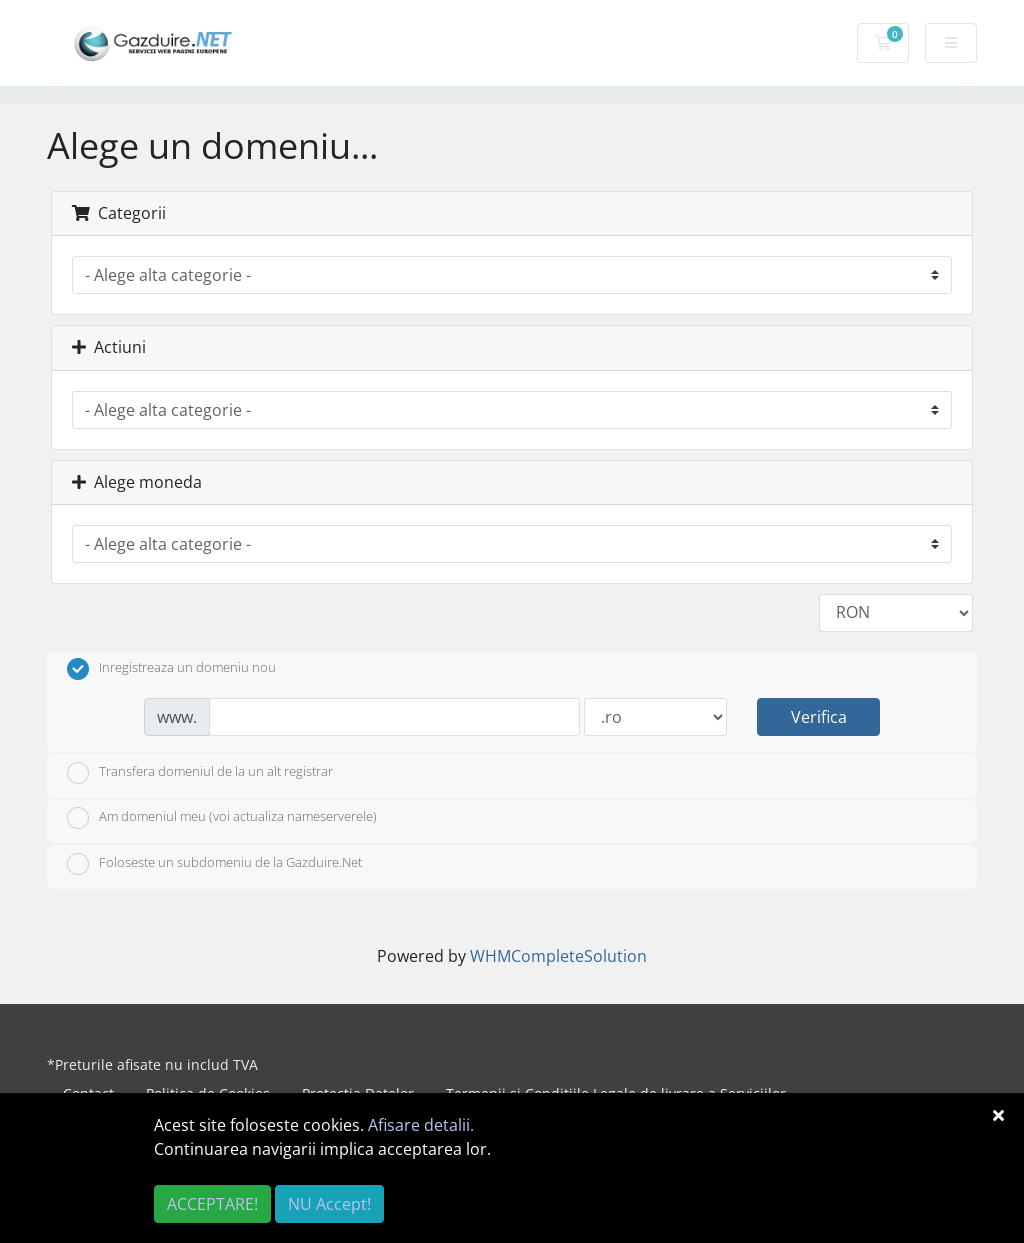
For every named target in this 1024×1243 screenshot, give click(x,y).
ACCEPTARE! (212, 1204)
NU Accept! (329, 1204)
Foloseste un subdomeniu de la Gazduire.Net (214, 864)
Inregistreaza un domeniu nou (171, 669)
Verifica (819, 717)
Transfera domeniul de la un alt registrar (200, 773)
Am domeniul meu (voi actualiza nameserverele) (222, 818)
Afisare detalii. (421, 1125)
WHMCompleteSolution (558, 956)
